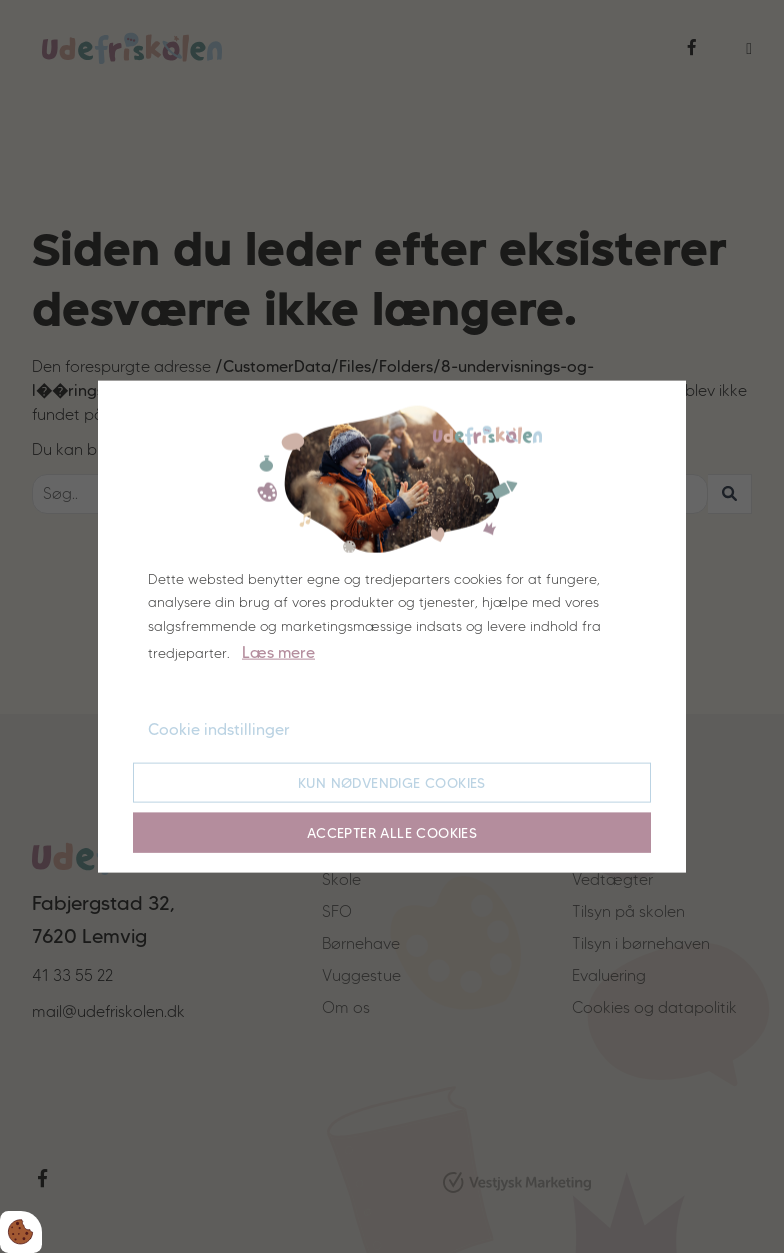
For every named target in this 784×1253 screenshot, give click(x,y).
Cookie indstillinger (219, 729)
